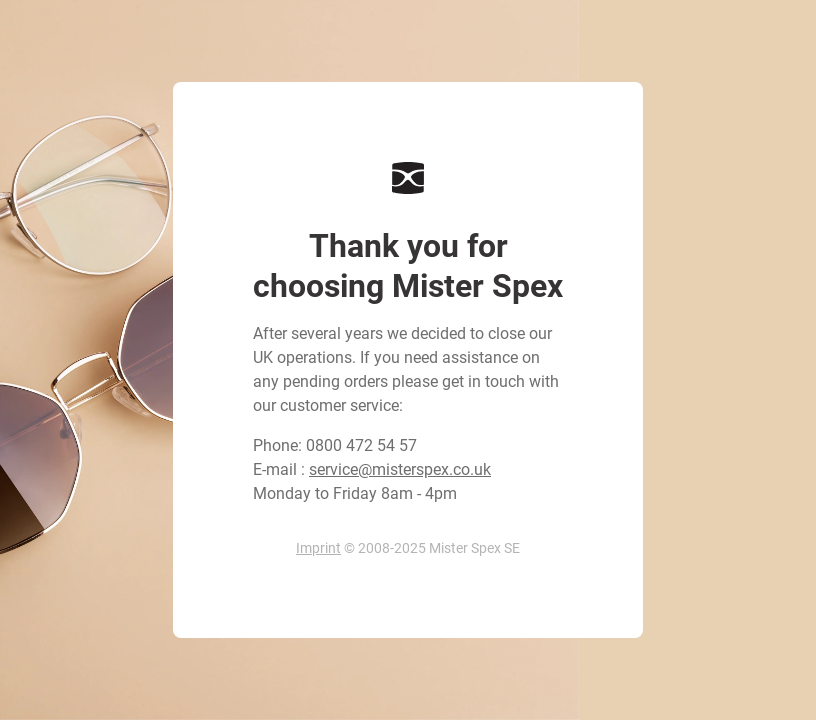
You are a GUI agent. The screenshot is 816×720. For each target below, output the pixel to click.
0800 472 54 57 (361, 445)
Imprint (318, 548)
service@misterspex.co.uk (400, 469)
